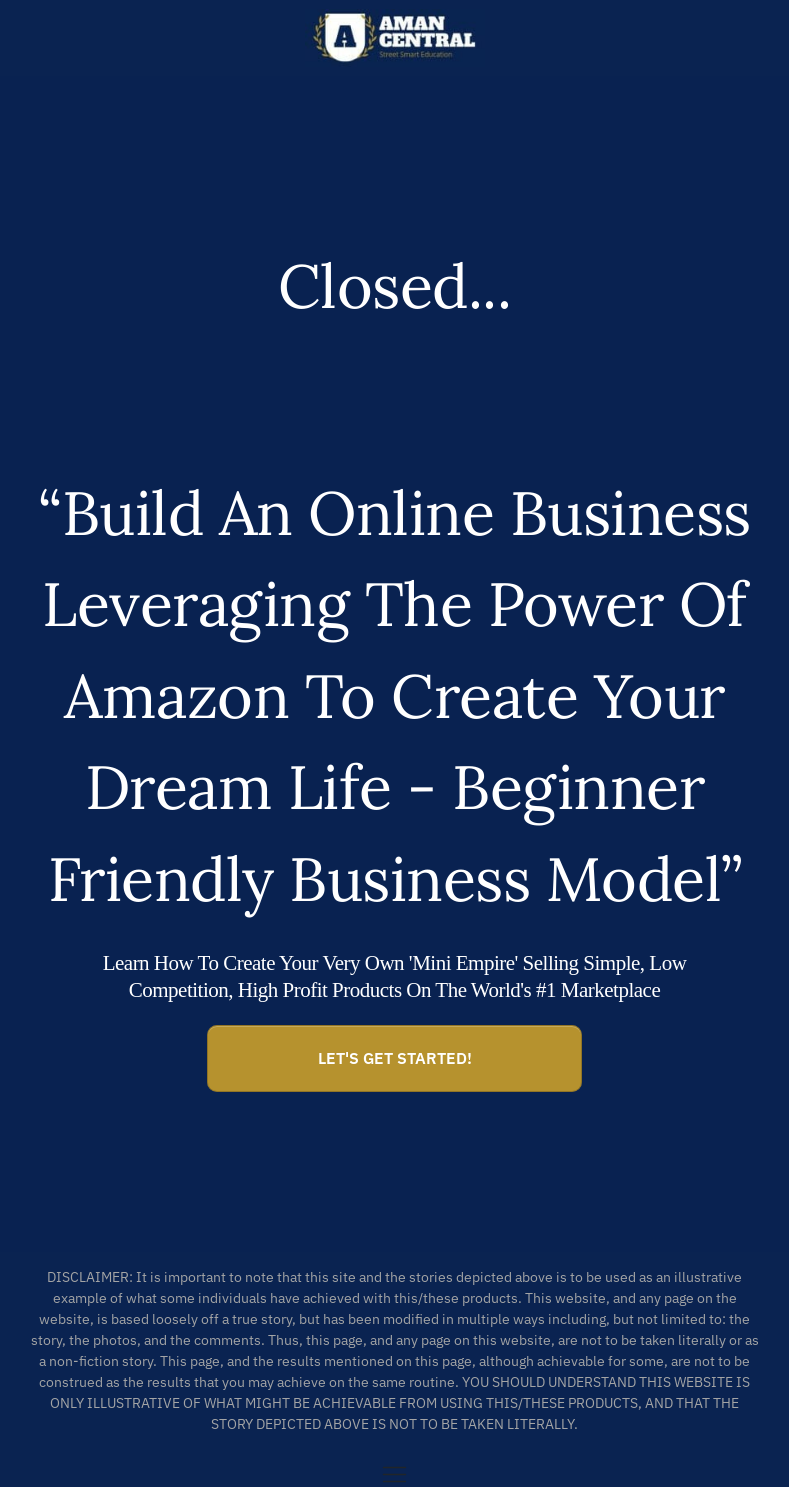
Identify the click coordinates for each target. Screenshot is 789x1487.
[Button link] (394, 1058)
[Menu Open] (394, 1474)
